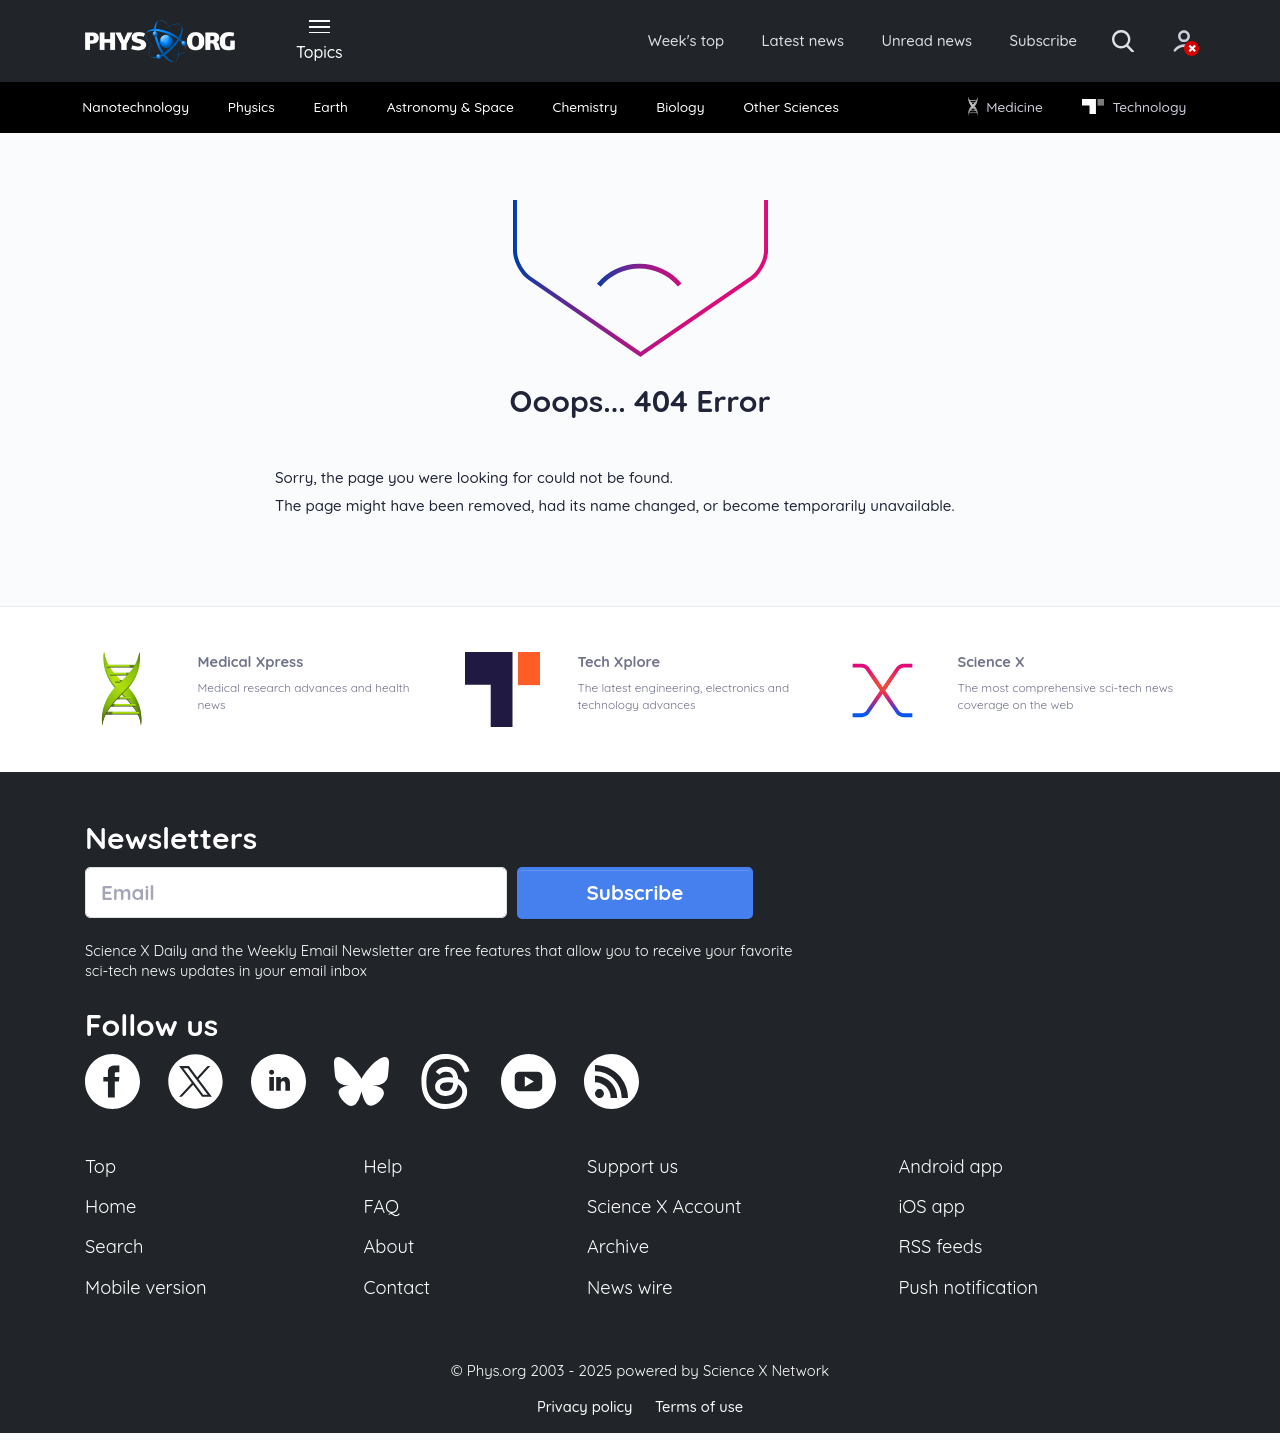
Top (101, 1171)
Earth (332, 109)
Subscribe (1024, 42)
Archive (618, 1253)
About (390, 1253)
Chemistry (586, 109)
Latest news (771, 42)
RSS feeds (941, 1253)
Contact (398, 1294)
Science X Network (765, 1378)
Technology (1129, 109)
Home (111, 1212)
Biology (679, 109)
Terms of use (700, 1414)
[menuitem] (142, 110)
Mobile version (147, 1294)
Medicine (1002, 109)
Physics (256, 109)
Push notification (969, 1294)
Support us (632, 1171)
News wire (630, 1294)
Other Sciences (788, 109)
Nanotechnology (141, 109)
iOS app (932, 1212)
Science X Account (665, 1212)
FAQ (382, 1212)
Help (384, 1171)
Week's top (648, 42)
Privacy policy (583, 1414)
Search (115, 1253)
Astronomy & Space (450, 109)
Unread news (902, 42)
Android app (951, 1171)
